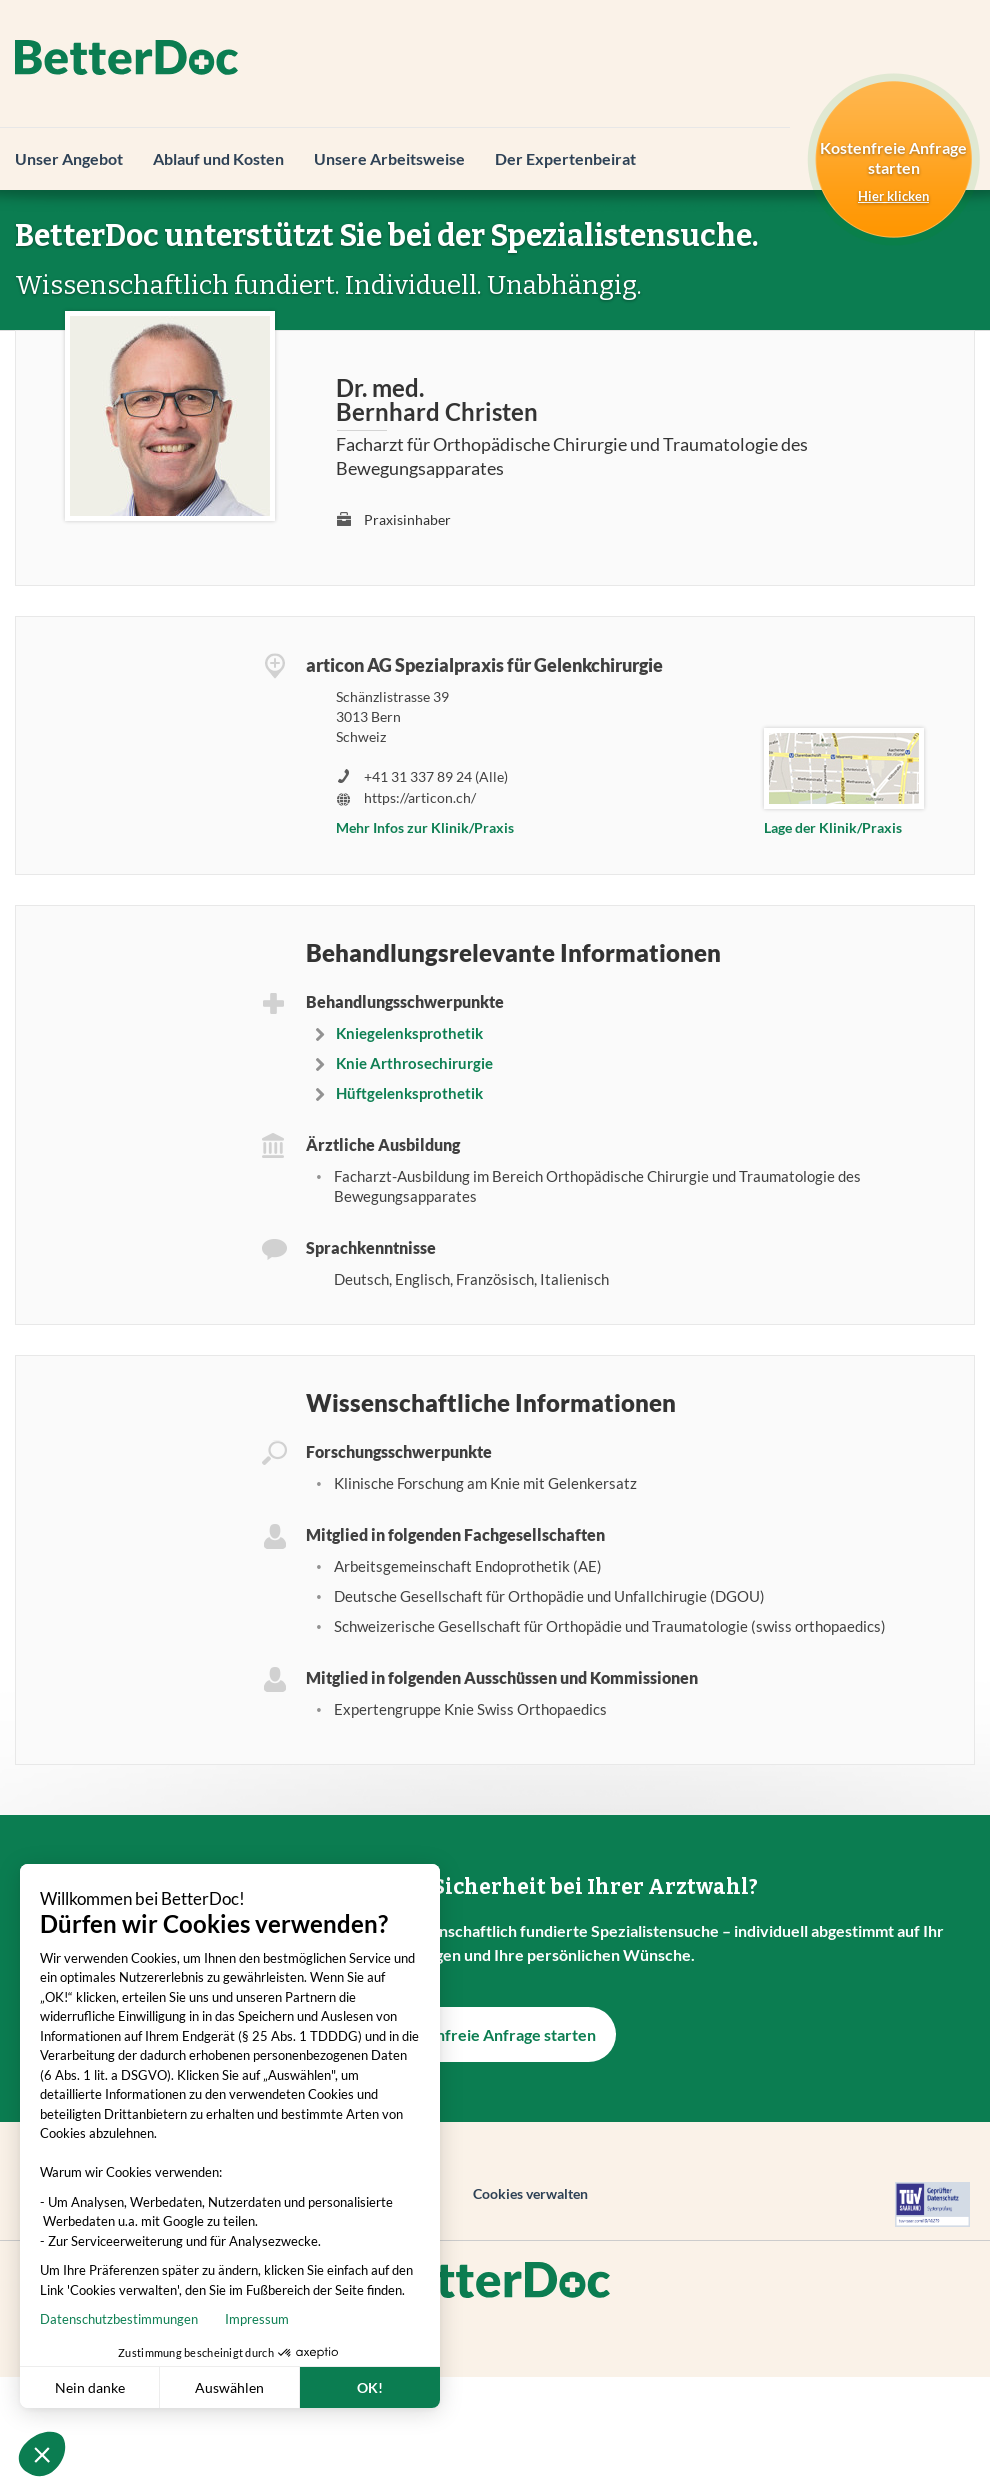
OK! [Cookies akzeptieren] (246, 2387)
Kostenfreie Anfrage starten (495, 2034)
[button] (42, 2454)
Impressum (133, 2319)
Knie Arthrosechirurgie (414, 1063)
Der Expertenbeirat (565, 158)
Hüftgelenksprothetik (409, 1093)
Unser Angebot (69, 158)
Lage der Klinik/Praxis (833, 827)
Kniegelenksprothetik (409, 1033)
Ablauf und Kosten (218, 158)
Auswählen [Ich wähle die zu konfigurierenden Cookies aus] (105, 2387)
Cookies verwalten (530, 2193)
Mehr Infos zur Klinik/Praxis (425, 827)
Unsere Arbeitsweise (389, 158)
